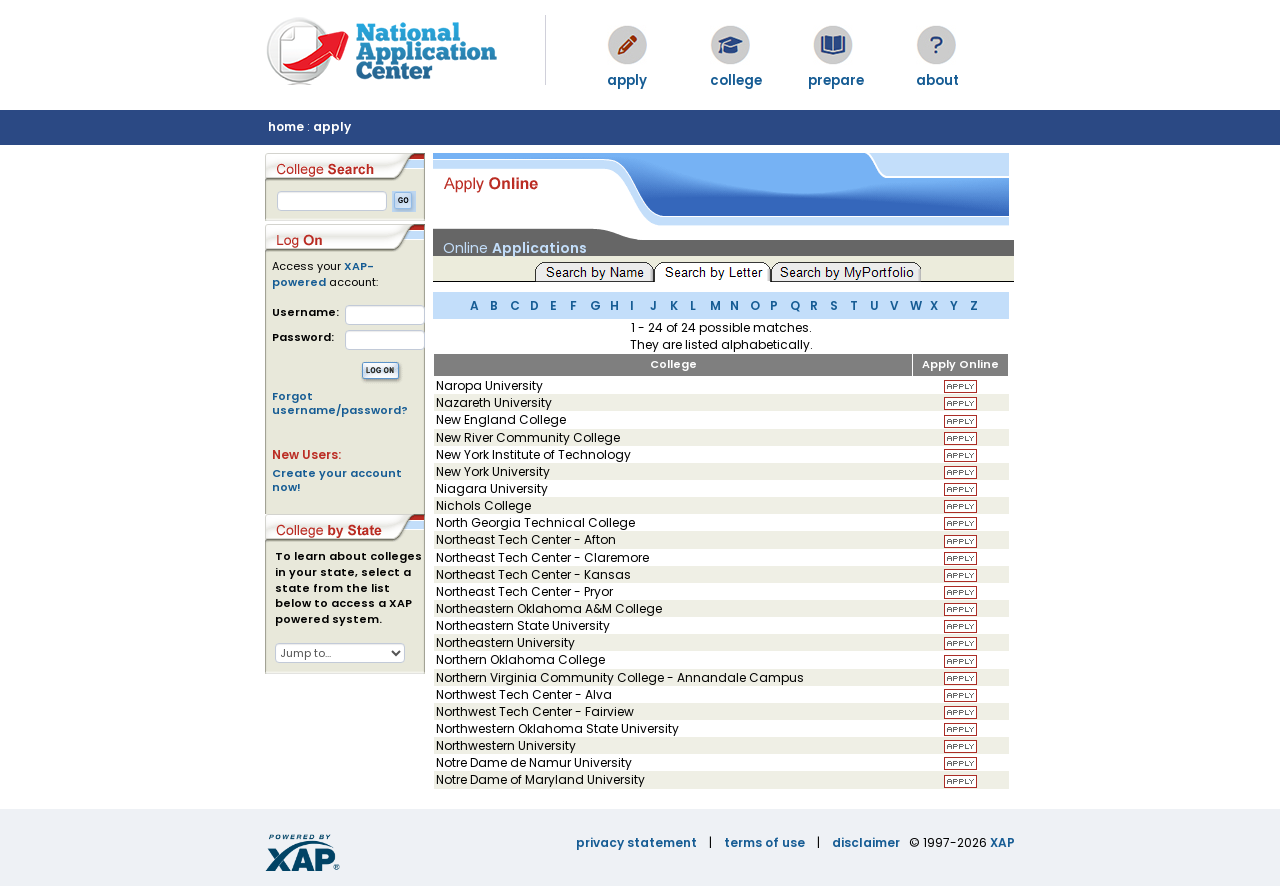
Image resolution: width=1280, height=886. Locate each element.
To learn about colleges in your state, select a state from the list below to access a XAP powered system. (348, 588)
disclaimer (866, 842)
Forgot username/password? (340, 403)
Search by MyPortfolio (846, 271)
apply (332, 126)
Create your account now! (337, 480)
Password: (303, 337)
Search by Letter (715, 271)
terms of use (764, 842)
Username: (305, 312)
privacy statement (636, 842)
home (286, 126)
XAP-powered (323, 274)
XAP (1002, 842)
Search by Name (594, 271)
